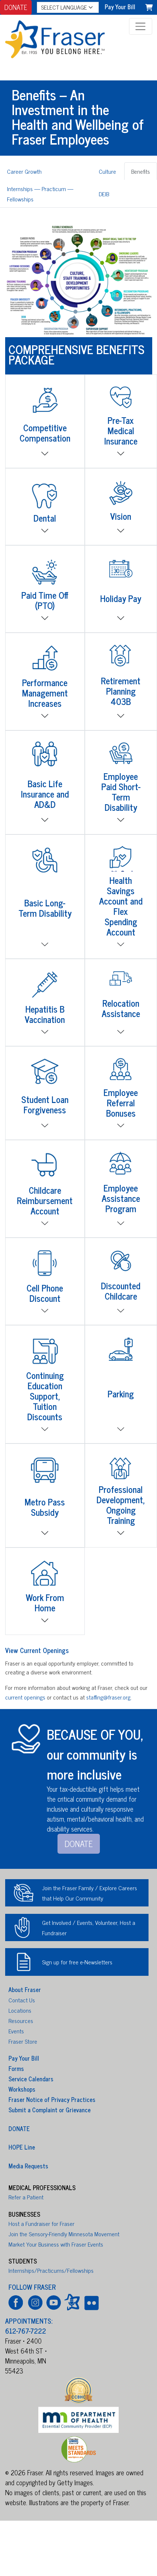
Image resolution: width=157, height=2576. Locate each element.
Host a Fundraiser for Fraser (41, 2223)
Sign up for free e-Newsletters (77, 1962)
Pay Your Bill (23, 2058)
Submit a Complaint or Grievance (49, 2110)
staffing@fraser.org (108, 1697)
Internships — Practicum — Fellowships (40, 194)
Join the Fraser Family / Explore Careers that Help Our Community (89, 1893)
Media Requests (28, 2165)
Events (16, 2031)
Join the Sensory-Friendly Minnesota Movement (63, 2233)
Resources (20, 2020)
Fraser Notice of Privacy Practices (51, 2099)
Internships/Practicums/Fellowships (51, 2270)
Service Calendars (30, 2079)
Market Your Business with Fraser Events (55, 2244)
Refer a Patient (25, 2197)
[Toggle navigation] (140, 26)
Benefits (140, 171)
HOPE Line (21, 2147)
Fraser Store (22, 2041)
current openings (25, 1697)
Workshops (21, 2089)
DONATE (15, 7)
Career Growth (24, 171)
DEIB (104, 193)
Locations (19, 2010)
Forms (16, 2068)
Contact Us (21, 2000)
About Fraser (24, 1989)
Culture (107, 171)
